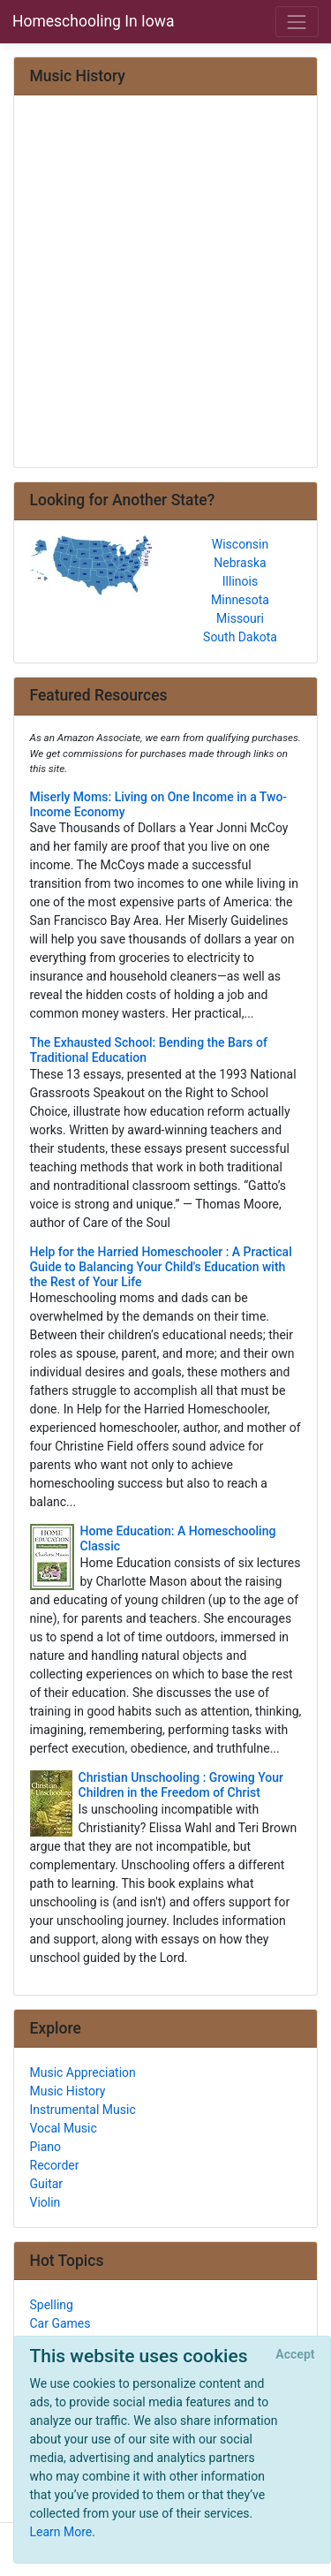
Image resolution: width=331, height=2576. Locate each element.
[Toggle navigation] (297, 21)
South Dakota (240, 637)
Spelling (51, 2305)
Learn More (61, 2532)
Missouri (240, 618)
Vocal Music (63, 2128)
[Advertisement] (165, 283)
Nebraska (240, 563)
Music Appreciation (83, 2072)
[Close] (295, 2355)
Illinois (240, 581)
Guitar (47, 2184)
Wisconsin (240, 544)
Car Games (60, 2323)
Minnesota (240, 600)
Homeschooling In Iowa (93, 21)
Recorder (54, 2165)
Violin (45, 2202)
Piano (46, 2147)
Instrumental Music (83, 2109)
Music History (68, 2091)
